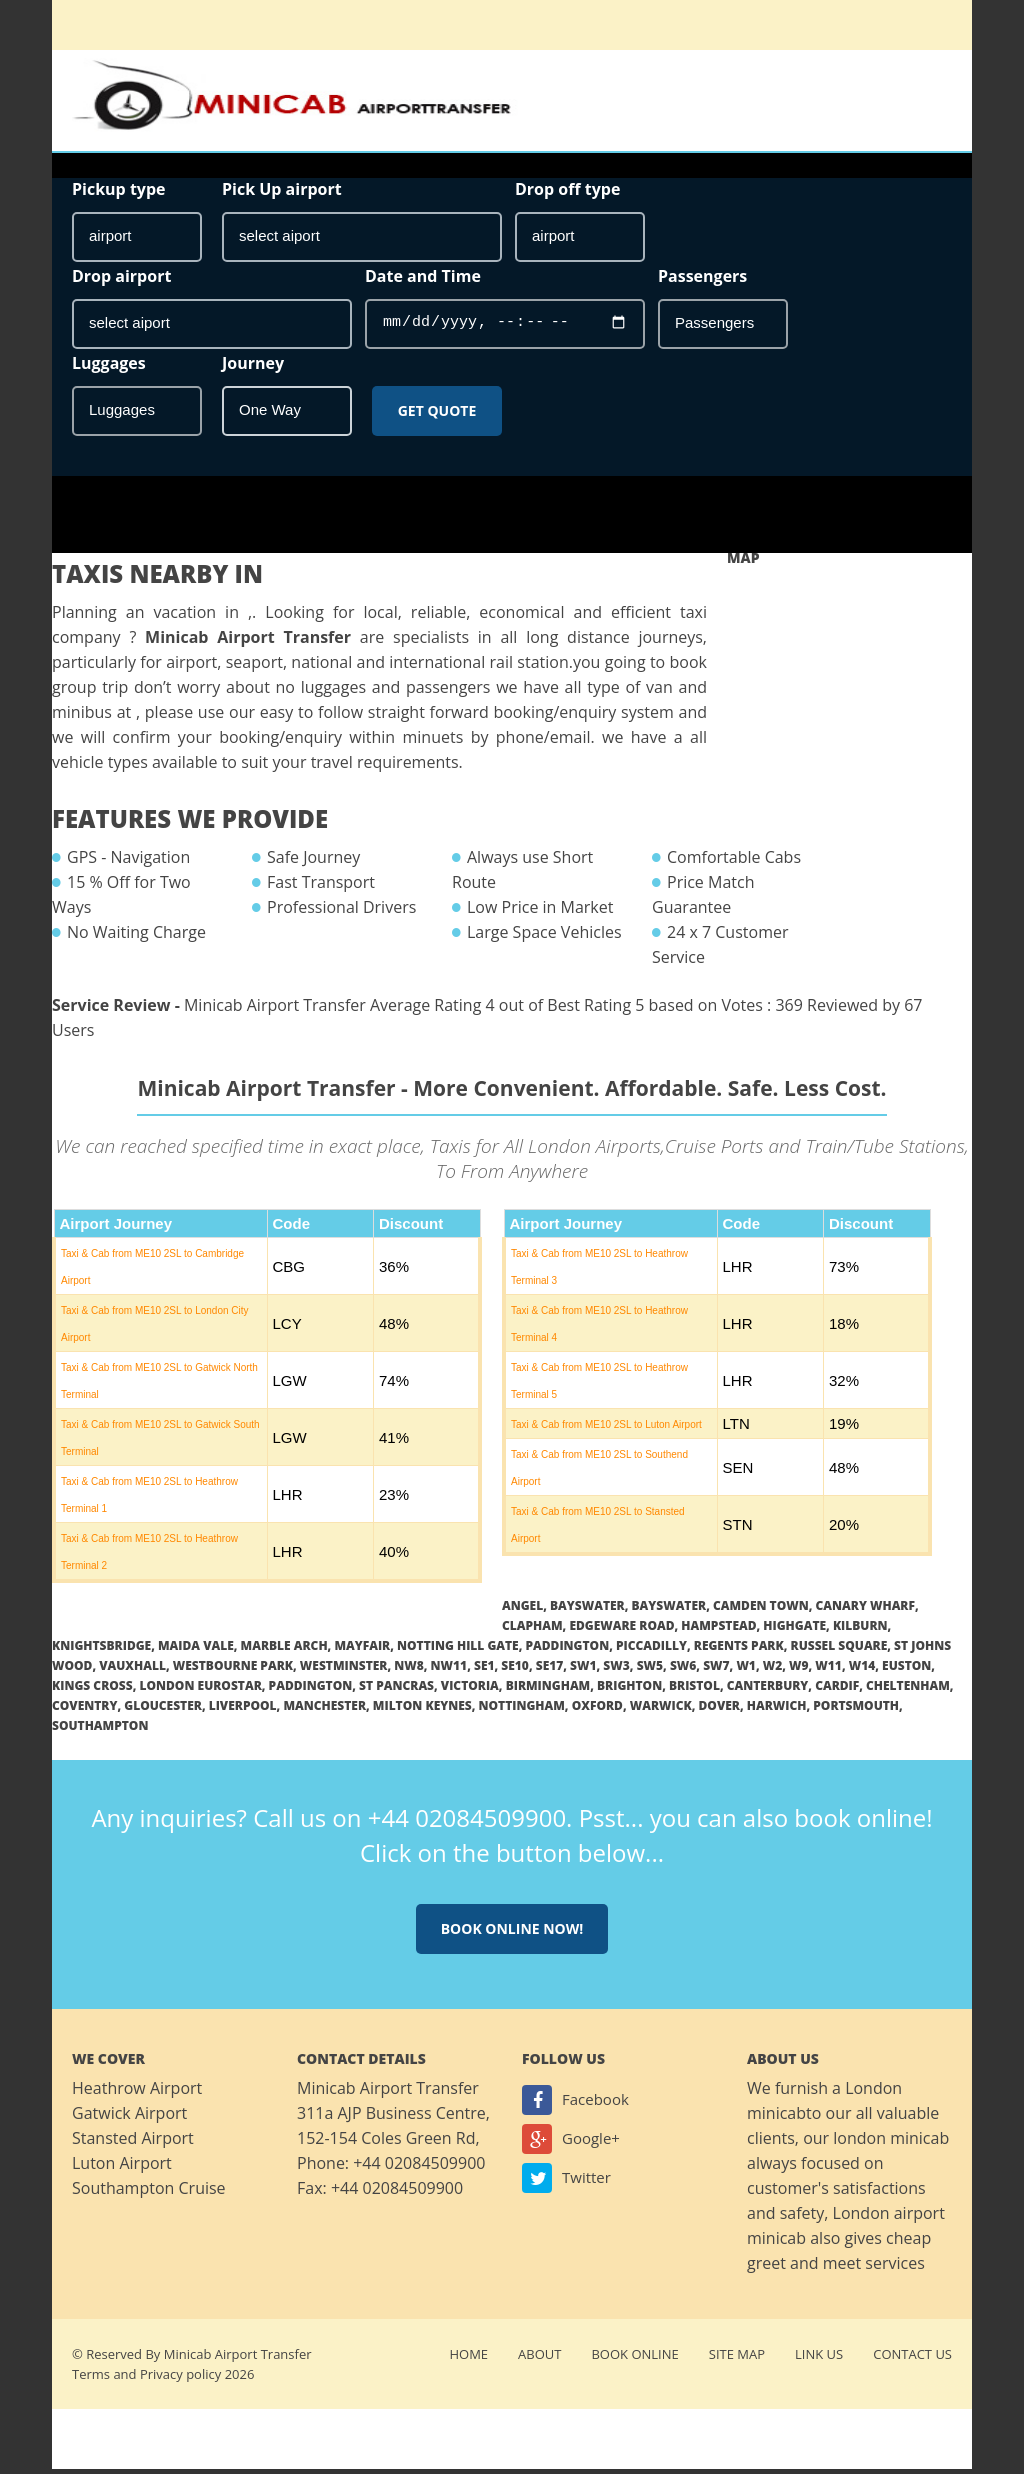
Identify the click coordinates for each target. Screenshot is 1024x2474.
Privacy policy (180, 2379)
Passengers (702, 280)
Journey (253, 367)
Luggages (109, 367)
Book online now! (512, 1933)
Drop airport (121, 280)
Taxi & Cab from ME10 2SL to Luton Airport (606, 1429)
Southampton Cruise (149, 2193)
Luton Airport (122, 2168)
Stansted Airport (133, 2143)
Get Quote (437, 414)
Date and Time (423, 280)
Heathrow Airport (137, 2093)
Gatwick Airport (129, 2118)
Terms (91, 2379)
